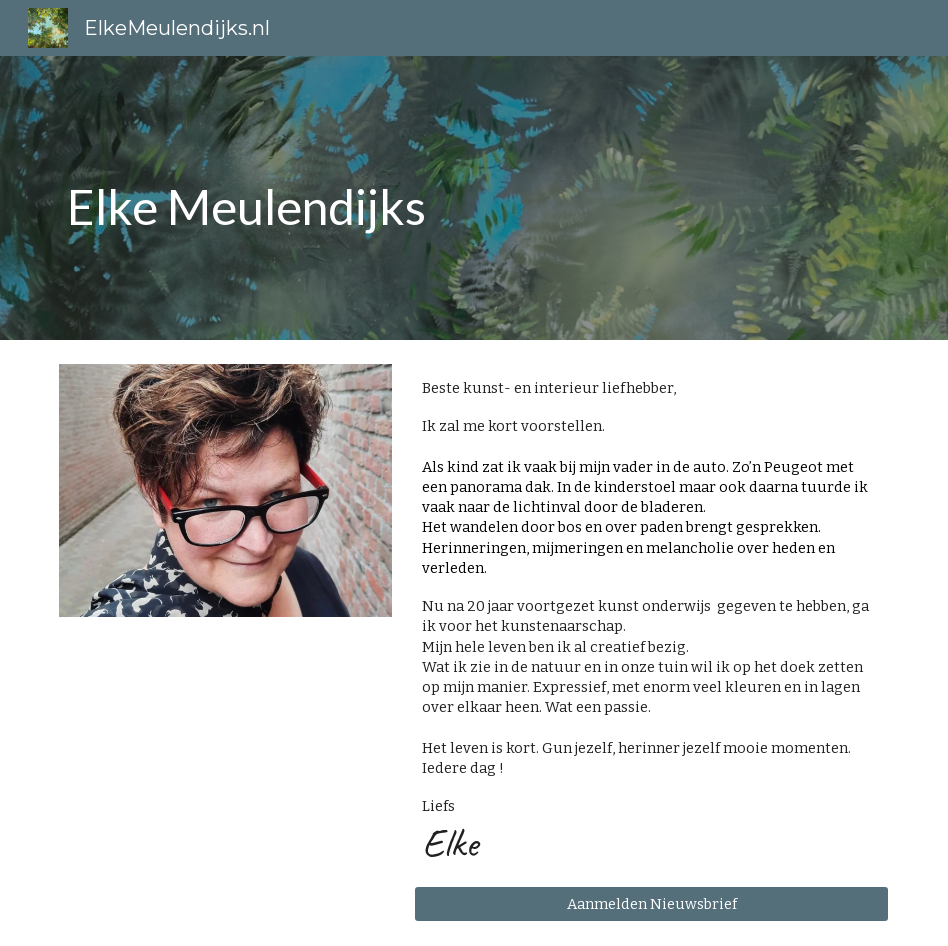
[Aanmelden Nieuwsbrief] (652, 903)
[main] (403, 198)
